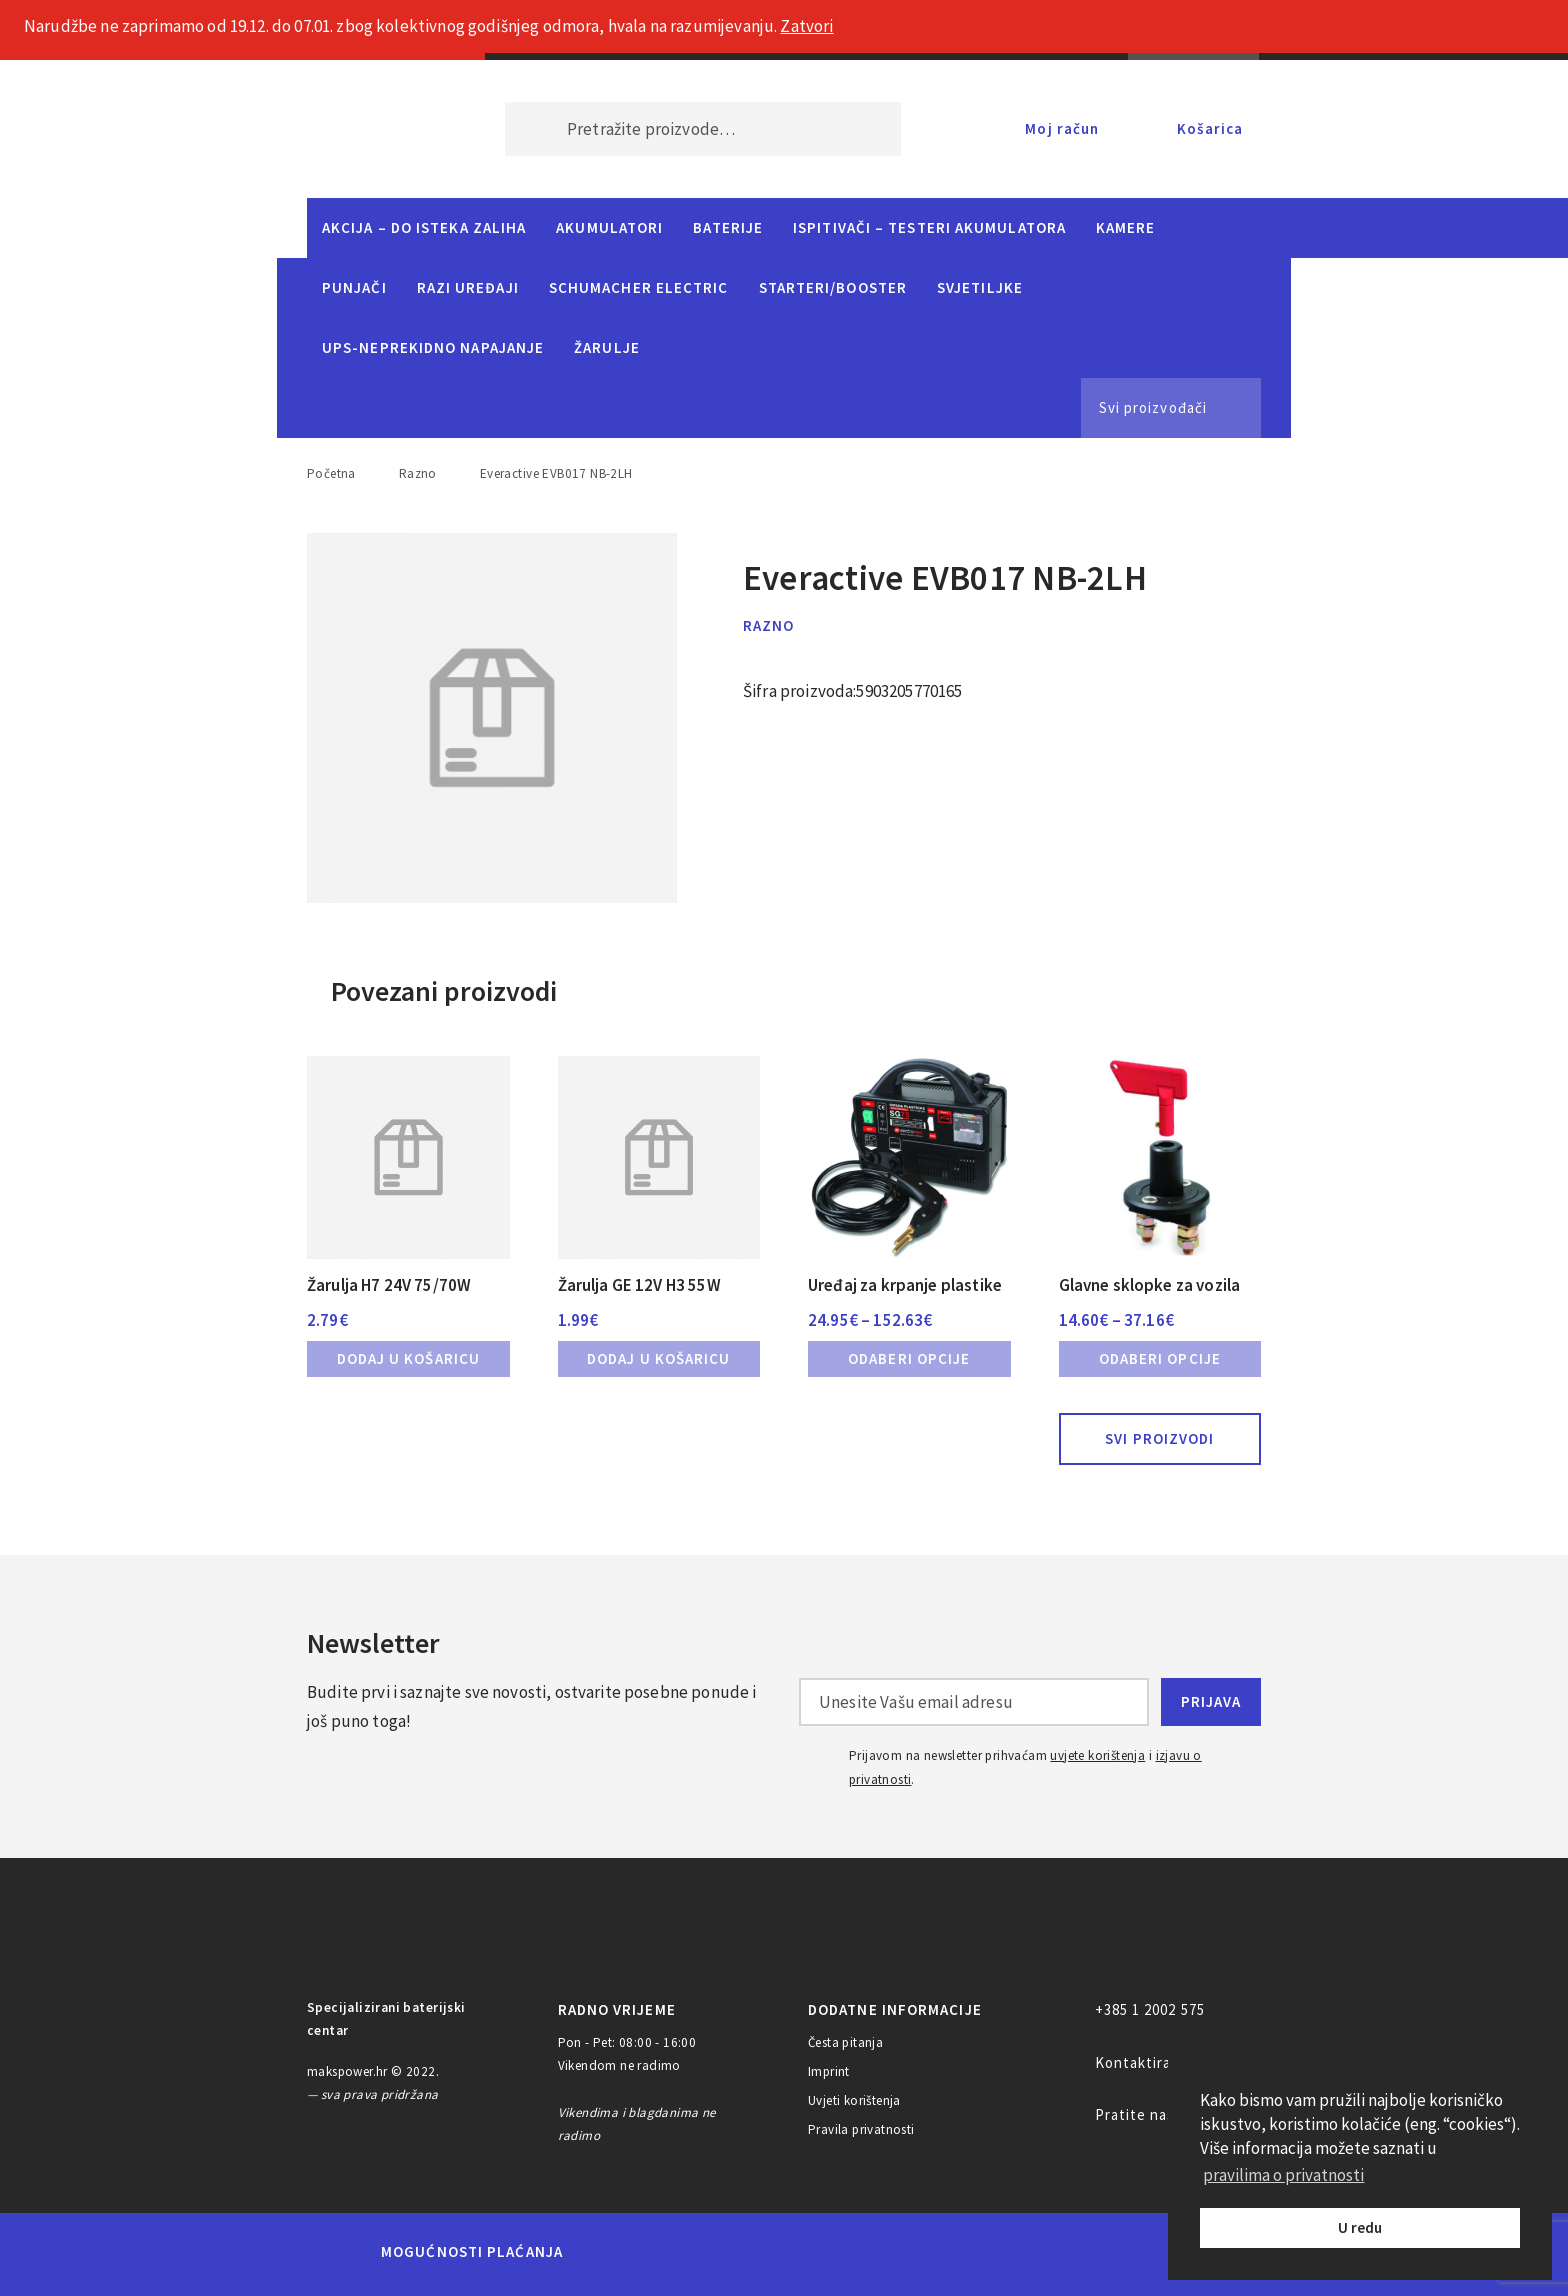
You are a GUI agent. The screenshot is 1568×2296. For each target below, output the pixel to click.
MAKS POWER (376, 129)
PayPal (1027, 2252)
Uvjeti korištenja (854, 2100)
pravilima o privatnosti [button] (1283, 2175)
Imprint (829, 2071)
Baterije (728, 227)
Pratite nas (1135, 2114)
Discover (940, 2252)
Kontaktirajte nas (1158, 2062)
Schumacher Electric (639, 287)
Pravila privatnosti (861, 2129)
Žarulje (607, 347)
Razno (418, 473)
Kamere (1126, 227)
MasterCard (612, 2252)
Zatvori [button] (806, 26)
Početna (331, 473)
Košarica (1210, 128)
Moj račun (1062, 128)
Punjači (354, 287)
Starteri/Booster (833, 287)
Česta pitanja (845, 2042)
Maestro (681, 2252)
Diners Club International (847, 2251)
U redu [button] (1360, 2227)
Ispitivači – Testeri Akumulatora (929, 227)
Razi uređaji (468, 287)
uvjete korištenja (1097, 1755)
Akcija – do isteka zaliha (424, 227)
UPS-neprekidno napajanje (433, 347)
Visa (753, 2252)
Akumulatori (609, 227)
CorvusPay (1139, 2252)
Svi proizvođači (1153, 407)
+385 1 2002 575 (1150, 2009)
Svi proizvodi (1159, 1438)
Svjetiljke (980, 287)
